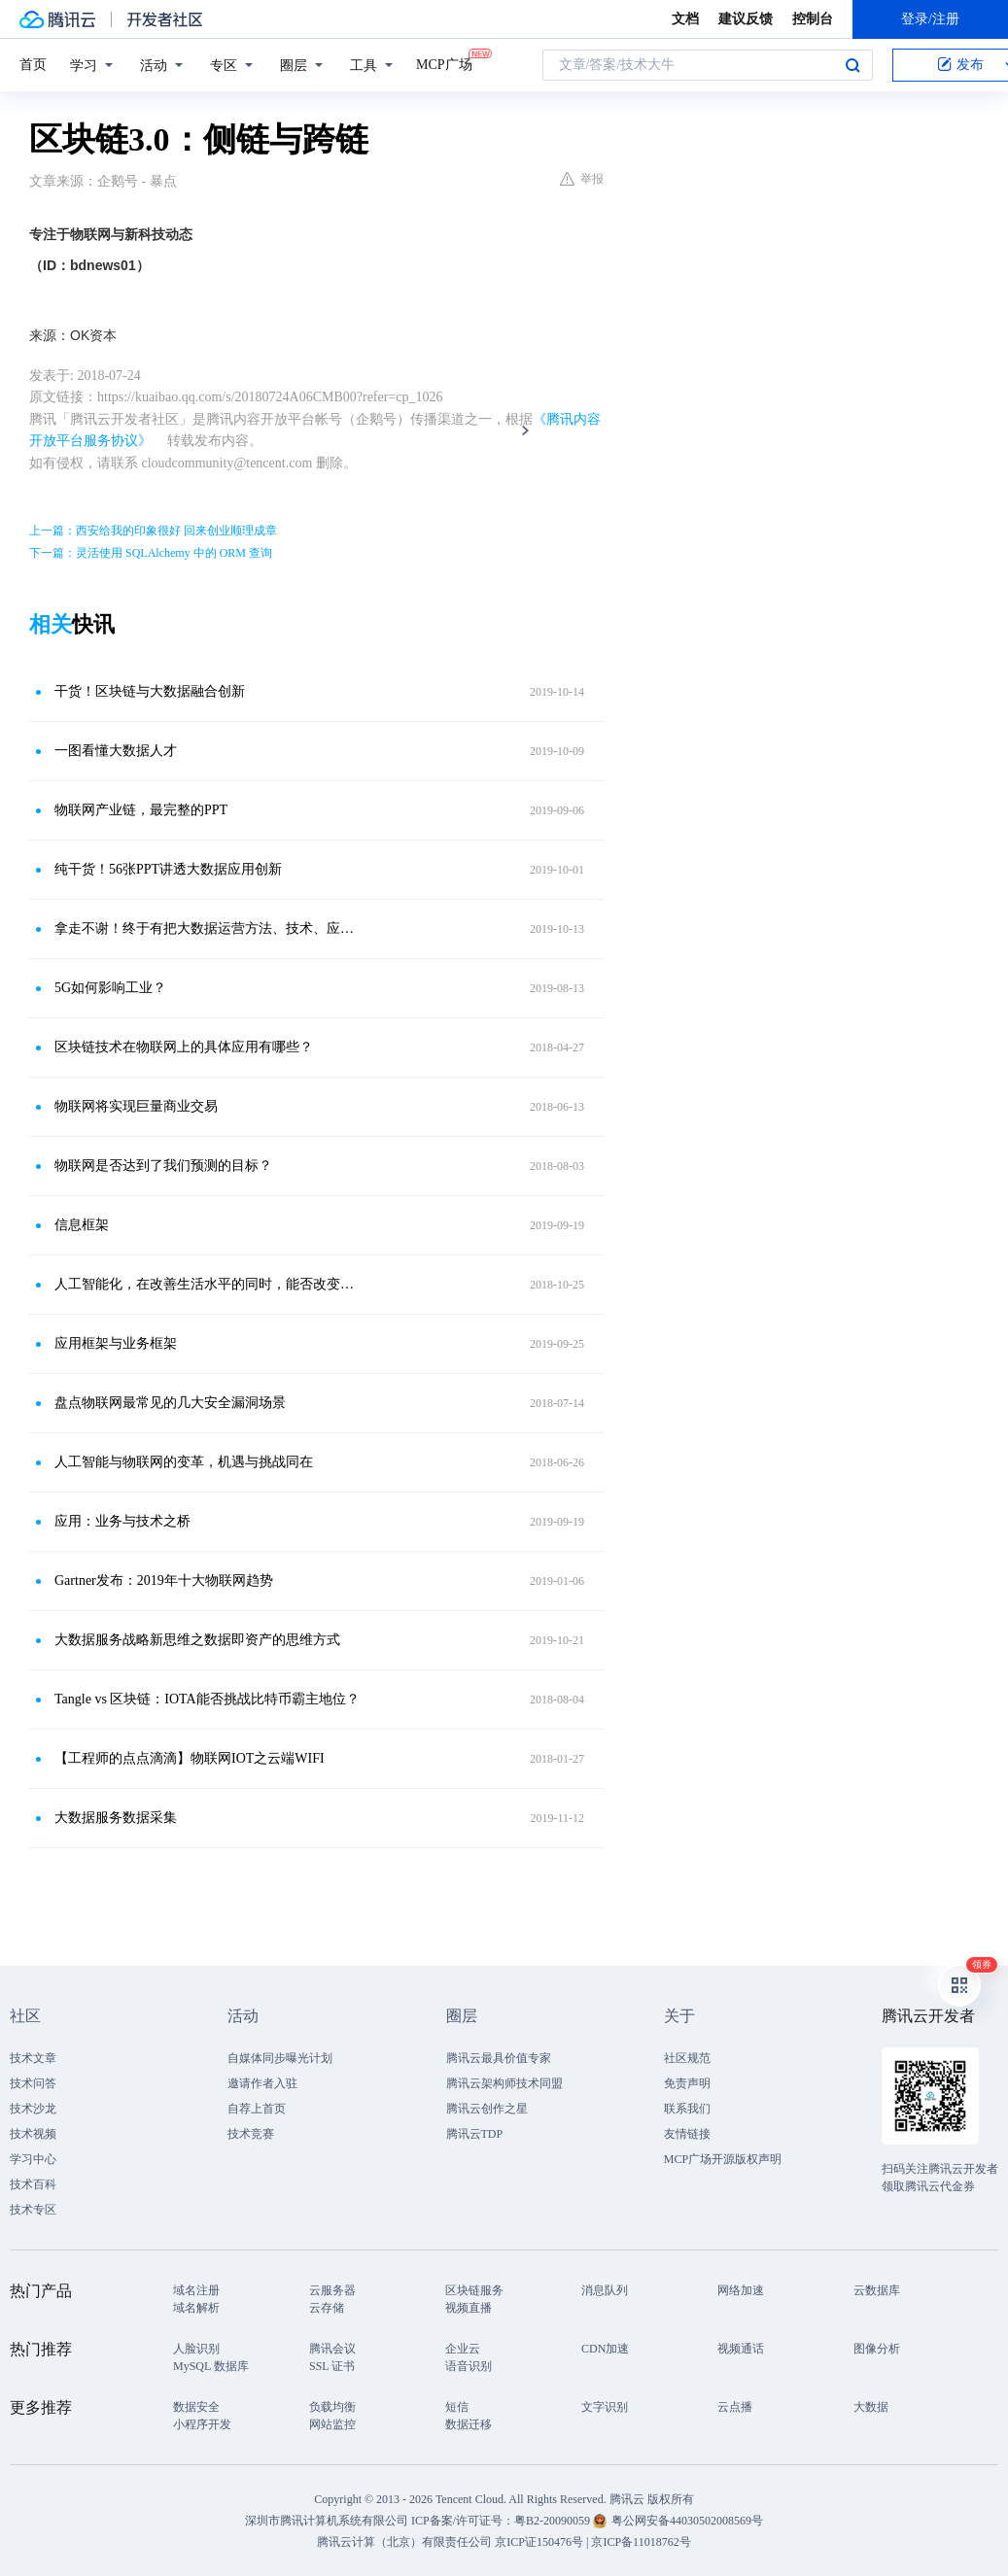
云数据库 (876, 2290)
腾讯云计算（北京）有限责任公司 (404, 2542)
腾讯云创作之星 (487, 2108)
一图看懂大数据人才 (115, 750)
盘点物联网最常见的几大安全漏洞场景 (170, 1402)
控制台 (812, 19)
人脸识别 (196, 2348)
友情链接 (687, 2134)
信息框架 (81, 1225)
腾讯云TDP (475, 2134)
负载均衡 (332, 2407)
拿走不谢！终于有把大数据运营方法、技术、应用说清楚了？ (207, 928)
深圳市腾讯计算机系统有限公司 (326, 2520)
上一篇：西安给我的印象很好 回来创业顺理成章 (153, 530)
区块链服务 (474, 2290)
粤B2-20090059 (553, 2520)
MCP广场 (444, 63)
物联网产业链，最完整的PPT (140, 810)
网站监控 (332, 2424)
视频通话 (740, 2348)
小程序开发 (202, 2424)
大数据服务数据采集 (115, 1817)
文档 (685, 19)
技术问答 (33, 2083)
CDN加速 (605, 2348)
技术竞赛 (250, 2134)
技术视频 (33, 2134)
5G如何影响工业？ (110, 987)
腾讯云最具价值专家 (498, 2058)
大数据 (870, 2407)
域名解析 (196, 2308)
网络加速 (740, 2290)
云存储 (326, 2308)
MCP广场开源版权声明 (723, 2159)
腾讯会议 (332, 2348)
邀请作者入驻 (262, 2083)
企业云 (462, 2348)
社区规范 (687, 2058)
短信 (457, 2407)
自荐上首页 (256, 2108)
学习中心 (33, 2159)
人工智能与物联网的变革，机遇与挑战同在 (183, 1462)
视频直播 (468, 2308)
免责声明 (687, 2083)
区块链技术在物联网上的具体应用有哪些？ (183, 1047)
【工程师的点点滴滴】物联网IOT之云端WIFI (189, 1758)
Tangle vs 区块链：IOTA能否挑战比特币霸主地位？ (207, 1699)
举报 (582, 179)
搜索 (852, 65)
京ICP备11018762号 (640, 2542)
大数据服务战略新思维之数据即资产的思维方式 (197, 1639)
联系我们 (687, 2108)
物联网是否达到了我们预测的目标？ (163, 1165)
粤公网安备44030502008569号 (687, 2520)
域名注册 (196, 2290)
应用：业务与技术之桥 (122, 1521)
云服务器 (332, 2290)
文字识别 (604, 2407)
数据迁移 (468, 2424)
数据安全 (196, 2407)
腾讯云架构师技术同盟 (504, 2083)
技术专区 (33, 2209)
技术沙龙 (33, 2108)
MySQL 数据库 (211, 2366)
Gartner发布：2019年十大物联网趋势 (163, 1580)
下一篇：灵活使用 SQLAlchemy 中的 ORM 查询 (150, 553)
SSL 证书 (332, 2366)
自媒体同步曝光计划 (279, 2058)
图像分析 (876, 2348)
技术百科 (33, 2184)
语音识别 (468, 2366)
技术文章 (33, 2058)
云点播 (734, 2407)
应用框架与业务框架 (115, 1343)
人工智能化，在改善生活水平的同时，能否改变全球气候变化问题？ (207, 1284)
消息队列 (604, 2290)
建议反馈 (745, 19)
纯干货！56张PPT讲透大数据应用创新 (168, 869)
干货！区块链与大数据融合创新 (149, 691)
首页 (33, 64)
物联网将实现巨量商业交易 (136, 1106)
